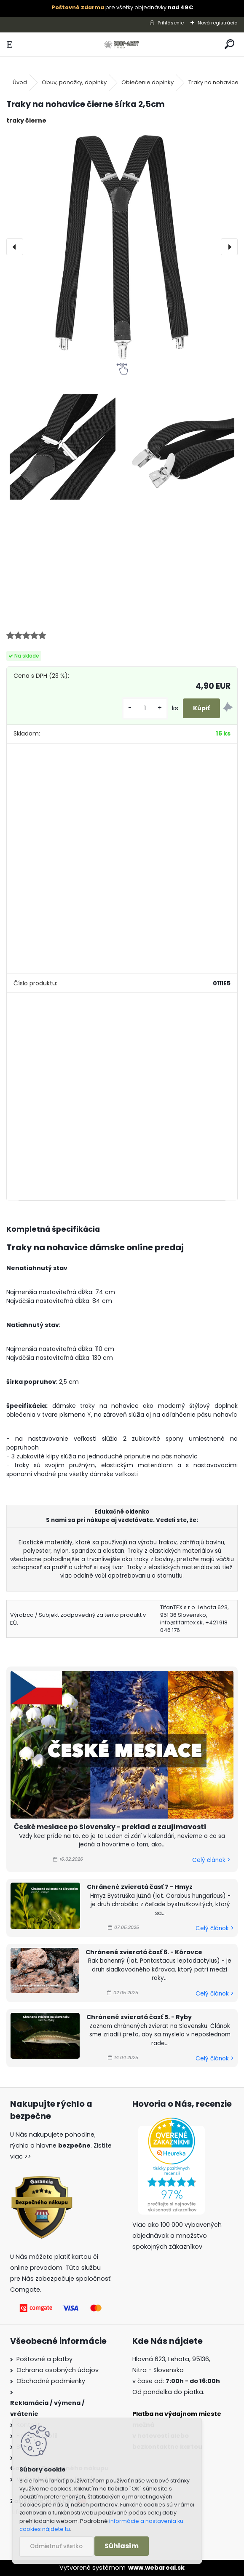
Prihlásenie (171, 22)
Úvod (20, 82)
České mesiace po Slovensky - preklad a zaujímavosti (110, 1827)
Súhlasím (122, 2546)
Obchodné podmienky (50, 2381)
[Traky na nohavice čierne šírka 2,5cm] (122, 247)
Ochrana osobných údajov (57, 2370)
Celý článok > (211, 1860)
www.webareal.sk (156, 2567)
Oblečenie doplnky (147, 82)
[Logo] (122, 44)
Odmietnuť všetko (56, 2546)
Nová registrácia (218, 22)
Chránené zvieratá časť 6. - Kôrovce (144, 1952)
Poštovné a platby (44, 2359)
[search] (229, 44)
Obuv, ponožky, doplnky (74, 82)
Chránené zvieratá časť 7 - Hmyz (140, 1887)
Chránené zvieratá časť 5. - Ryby (139, 2017)
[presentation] (14, 246)
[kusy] (145, 708)
